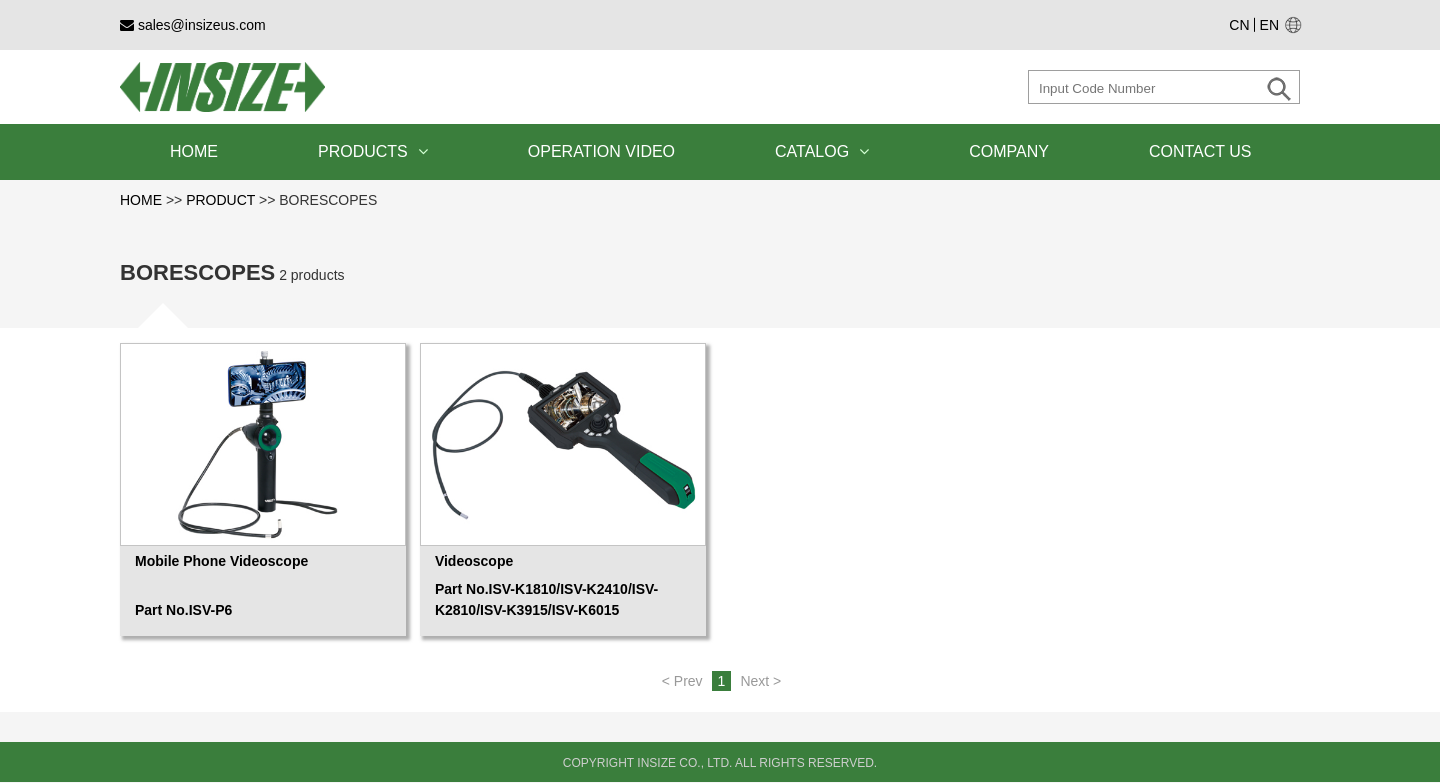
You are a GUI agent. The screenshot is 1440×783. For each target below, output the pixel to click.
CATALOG (822, 151)
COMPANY (1009, 151)
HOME (194, 151)
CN (1239, 25)
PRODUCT (220, 200)
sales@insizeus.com (193, 25)
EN (1269, 25)
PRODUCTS (373, 151)
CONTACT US (1200, 151)
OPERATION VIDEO (601, 151)
